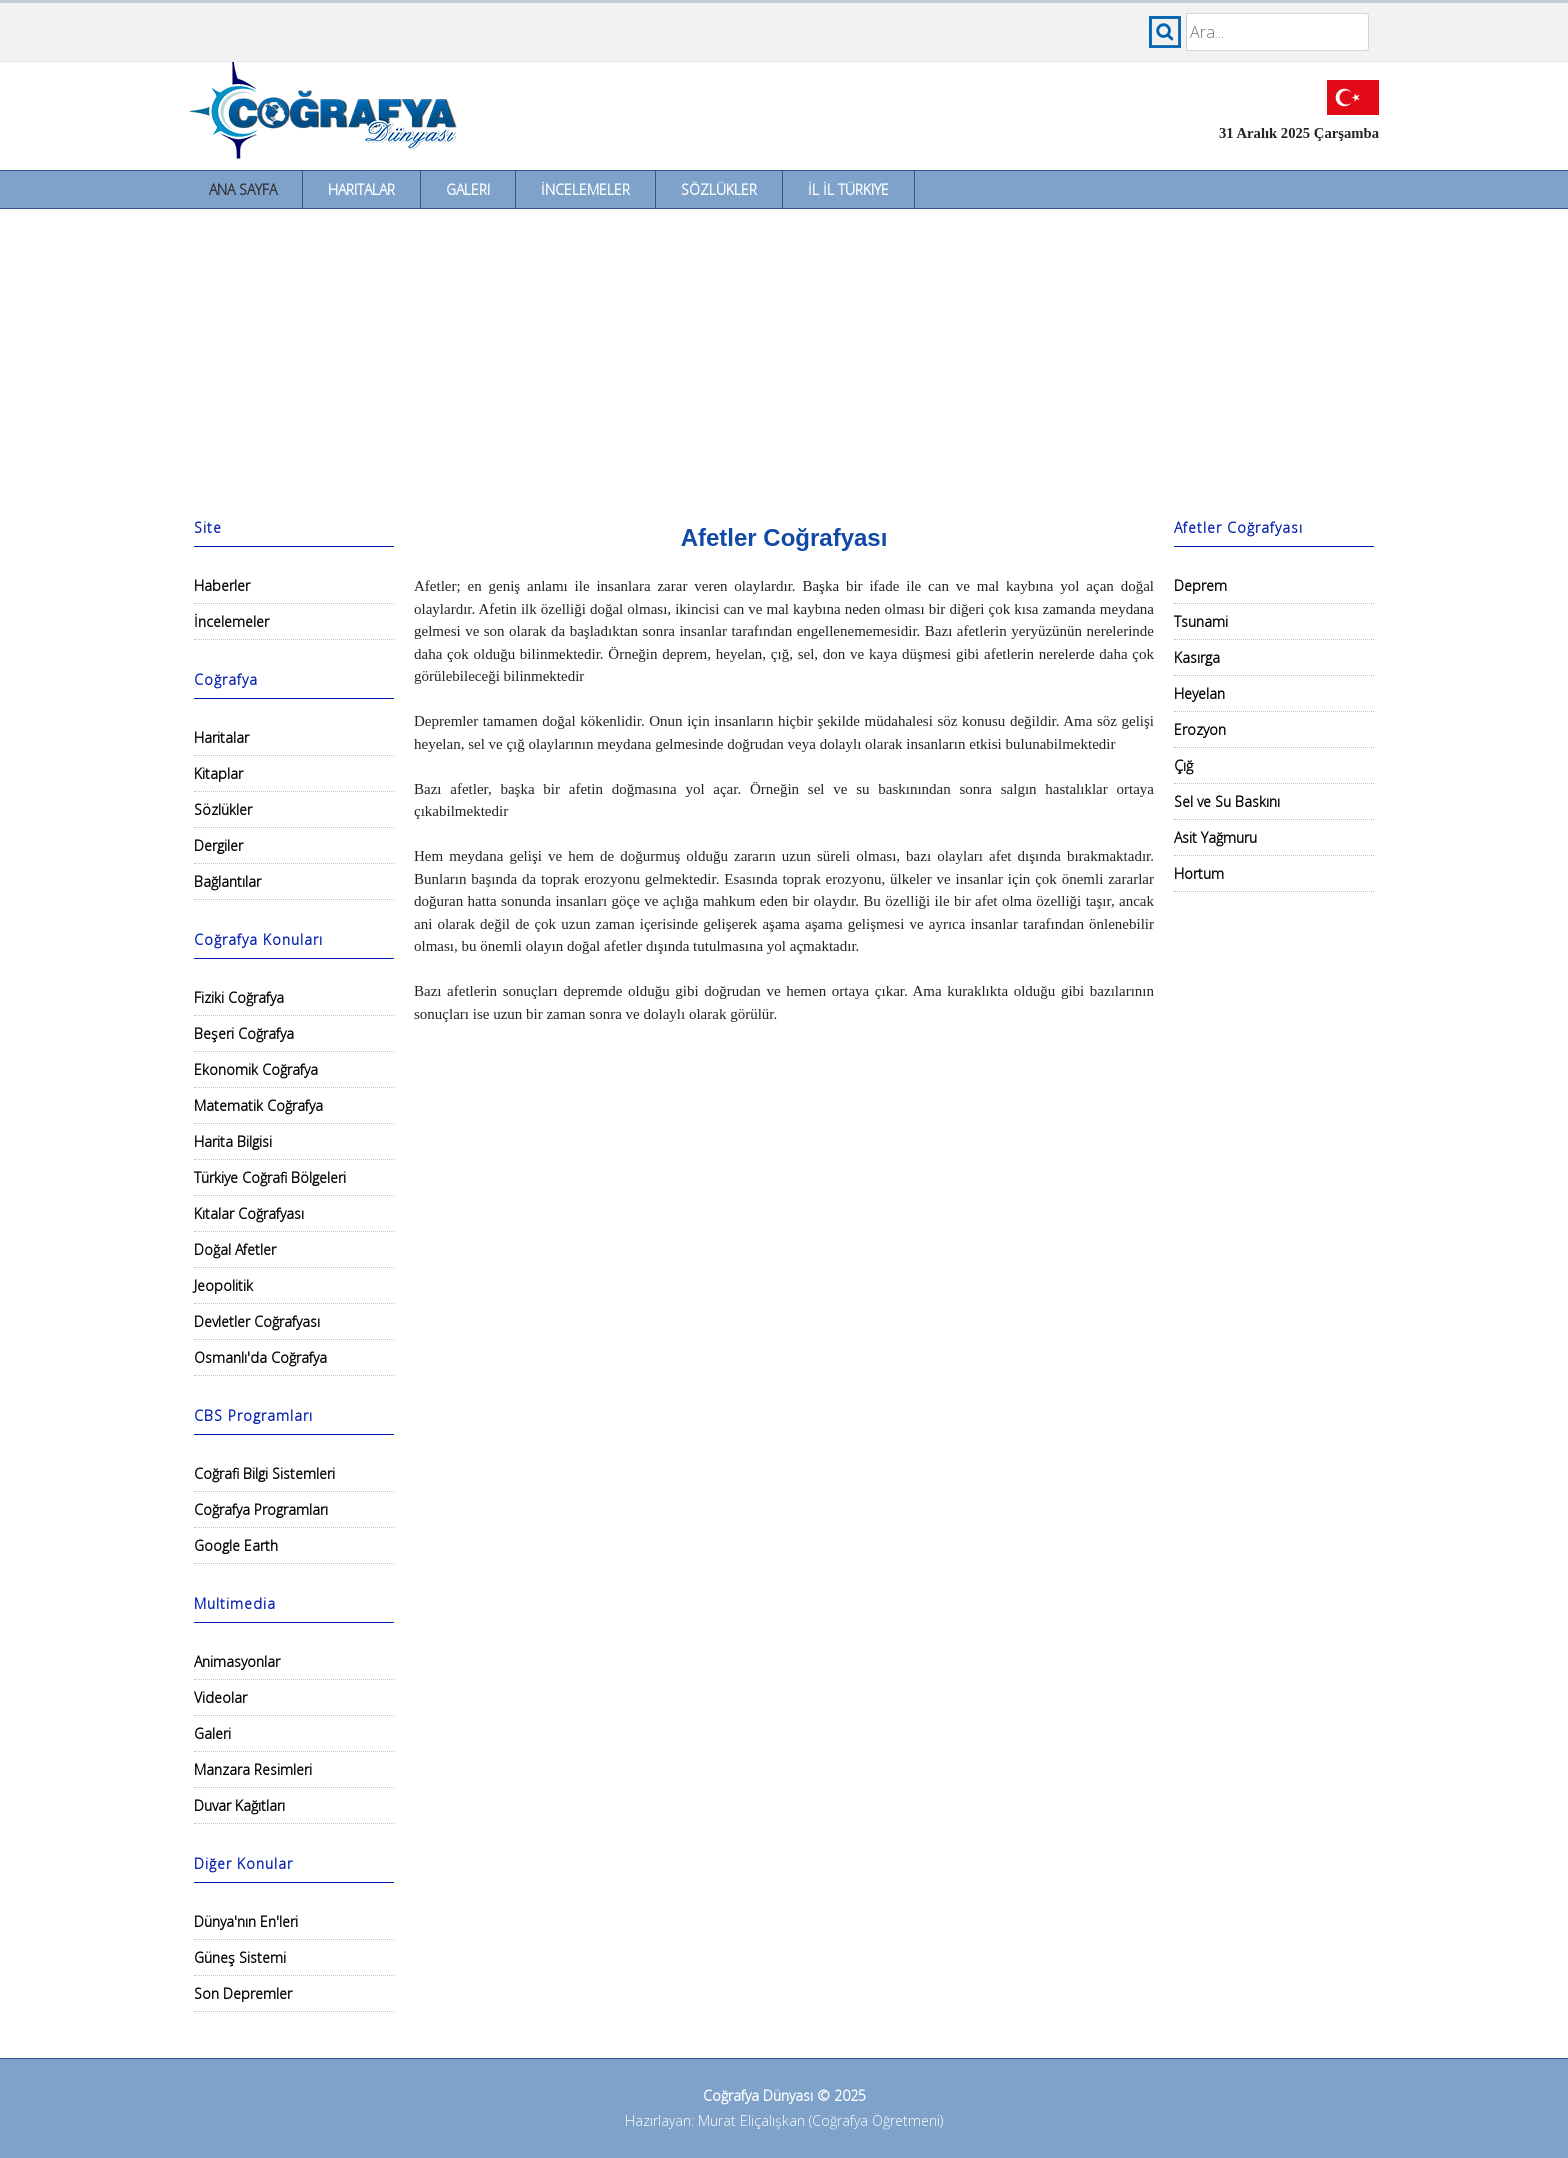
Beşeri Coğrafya (244, 1033)
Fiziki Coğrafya (239, 997)
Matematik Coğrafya (258, 1105)
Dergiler (218, 845)
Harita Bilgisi (233, 1141)
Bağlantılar (227, 881)
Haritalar (361, 189)
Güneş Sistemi (240, 1957)
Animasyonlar (237, 1661)
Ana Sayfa (243, 189)
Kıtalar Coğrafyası (249, 1213)
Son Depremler (243, 1993)
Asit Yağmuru (1215, 837)
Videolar (220, 1697)
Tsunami (1201, 621)
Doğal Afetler (235, 1249)
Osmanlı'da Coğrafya (260, 1357)
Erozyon (1200, 729)
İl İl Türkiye (848, 189)
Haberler (222, 585)
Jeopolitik (223, 1285)
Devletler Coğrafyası (257, 1321)
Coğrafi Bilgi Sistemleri (264, 1473)
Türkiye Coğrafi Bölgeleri (270, 1177)
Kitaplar (218, 773)
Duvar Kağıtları (239, 1805)
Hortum (1199, 873)
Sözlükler (719, 189)
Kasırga (1197, 657)
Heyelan (1199, 693)
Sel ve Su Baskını (1227, 801)
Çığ (1183, 765)
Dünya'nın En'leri (246, 1921)
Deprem (1200, 585)
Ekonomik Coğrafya (256, 1069)
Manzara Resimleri (253, 1769)
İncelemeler (585, 189)
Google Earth (236, 1545)
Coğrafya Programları (261, 1509)
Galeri (468, 189)
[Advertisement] (784, 359)
